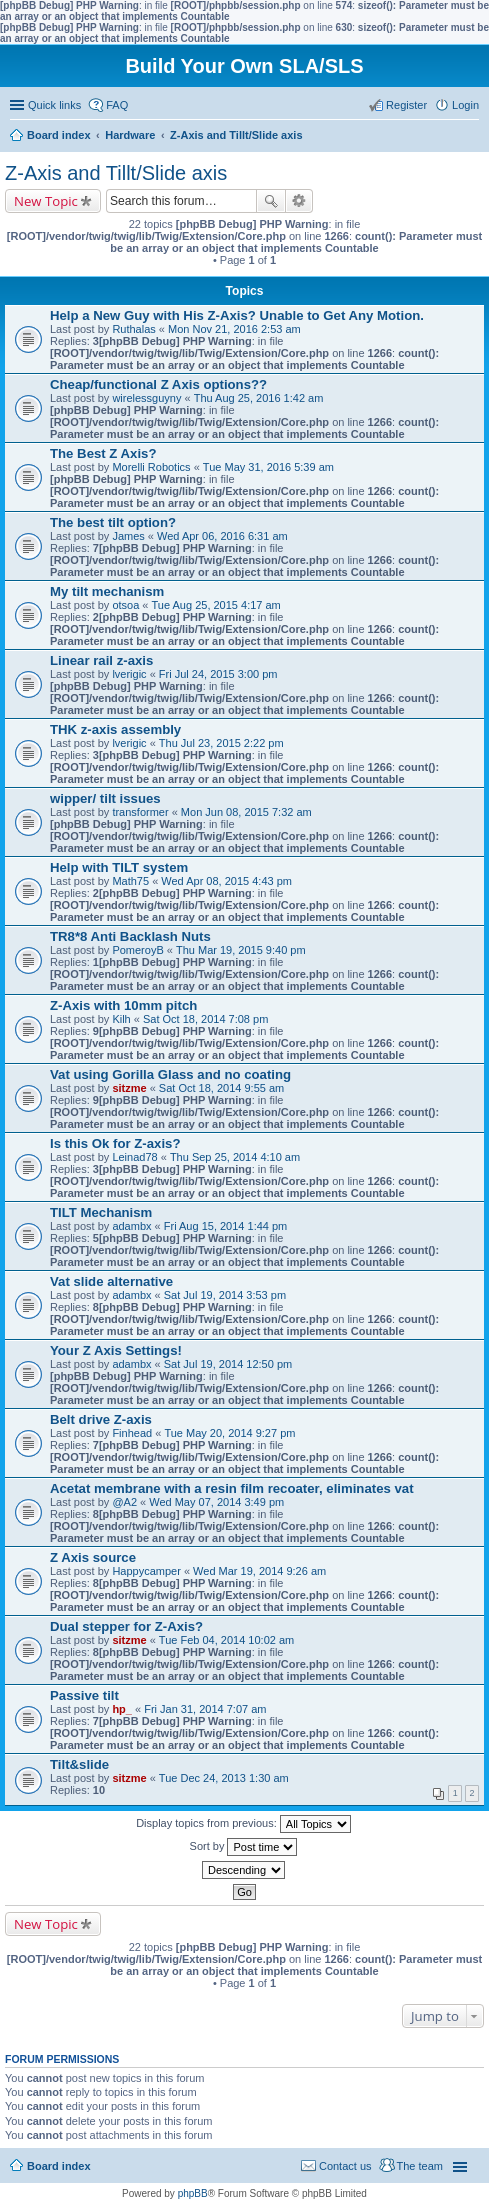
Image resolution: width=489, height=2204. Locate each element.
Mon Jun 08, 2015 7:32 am (246, 812)
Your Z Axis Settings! (116, 1350)
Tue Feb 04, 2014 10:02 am (226, 1640)
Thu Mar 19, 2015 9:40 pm (241, 950)
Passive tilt (84, 1695)
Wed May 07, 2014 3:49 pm (216, 1502)
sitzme (129, 1088)
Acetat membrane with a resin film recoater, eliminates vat (232, 1488)
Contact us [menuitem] (345, 2166)
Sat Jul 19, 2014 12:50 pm (228, 1364)
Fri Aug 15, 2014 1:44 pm (226, 1226)
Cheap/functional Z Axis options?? (158, 384)
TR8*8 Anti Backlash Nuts (130, 936)
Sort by (244, 1847)
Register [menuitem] (406, 105)
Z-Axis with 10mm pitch (123, 1005)
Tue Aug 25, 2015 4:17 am (216, 605)
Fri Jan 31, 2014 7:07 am (205, 1709)
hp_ (122, 1709)
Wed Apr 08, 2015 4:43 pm (226, 881)
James (128, 536)
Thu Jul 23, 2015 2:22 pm (221, 743)
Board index (59, 2166)
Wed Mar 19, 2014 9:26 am (259, 1571)
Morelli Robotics (151, 467)
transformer (140, 812)
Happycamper (146, 1571)
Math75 (130, 881)
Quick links (54, 105)
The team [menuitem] (420, 2166)
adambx (131, 1226)
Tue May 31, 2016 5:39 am (268, 467)
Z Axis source (93, 1557)
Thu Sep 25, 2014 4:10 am (235, 1157)
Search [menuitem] (471, 137)
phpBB (193, 2193)
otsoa (125, 605)
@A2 (124, 1502)
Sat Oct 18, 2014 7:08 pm (205, 1019)
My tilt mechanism (107, 591)
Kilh (121, 1019)
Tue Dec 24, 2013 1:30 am (224, 1778)
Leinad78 (134, 1157)
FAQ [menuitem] (117, 105)
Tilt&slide (79, 1764)
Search (271, 201)
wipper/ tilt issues (105, 798)
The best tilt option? (113, 522)
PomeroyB (137, 950)
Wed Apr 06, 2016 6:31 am (222, 536)
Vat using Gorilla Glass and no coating (170, 1074)
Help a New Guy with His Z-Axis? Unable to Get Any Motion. (237, 315)
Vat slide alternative (111, 1281)
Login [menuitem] (465, 105)
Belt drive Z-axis (101, 1419)
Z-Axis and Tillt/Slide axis (116, 173)
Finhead (132, 1433)
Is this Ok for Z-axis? (115, 1143)
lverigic (129, 674)
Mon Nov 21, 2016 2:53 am (234, 329)
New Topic (46, 201)
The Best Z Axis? (103, 453)
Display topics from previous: (243, 1824)
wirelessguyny (146, 398)
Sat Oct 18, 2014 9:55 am (221, 1088)
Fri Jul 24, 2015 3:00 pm (218, 674)
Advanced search (299, 201)
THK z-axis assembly (115, 729)
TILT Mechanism (101, 1212)
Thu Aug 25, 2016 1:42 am (259, 398)
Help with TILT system (119, 867)
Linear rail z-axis (101, 660)
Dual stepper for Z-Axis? (126, 1626)
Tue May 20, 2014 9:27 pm (229, 1433)
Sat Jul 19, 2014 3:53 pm (225, 1295)
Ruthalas (133, 329)
